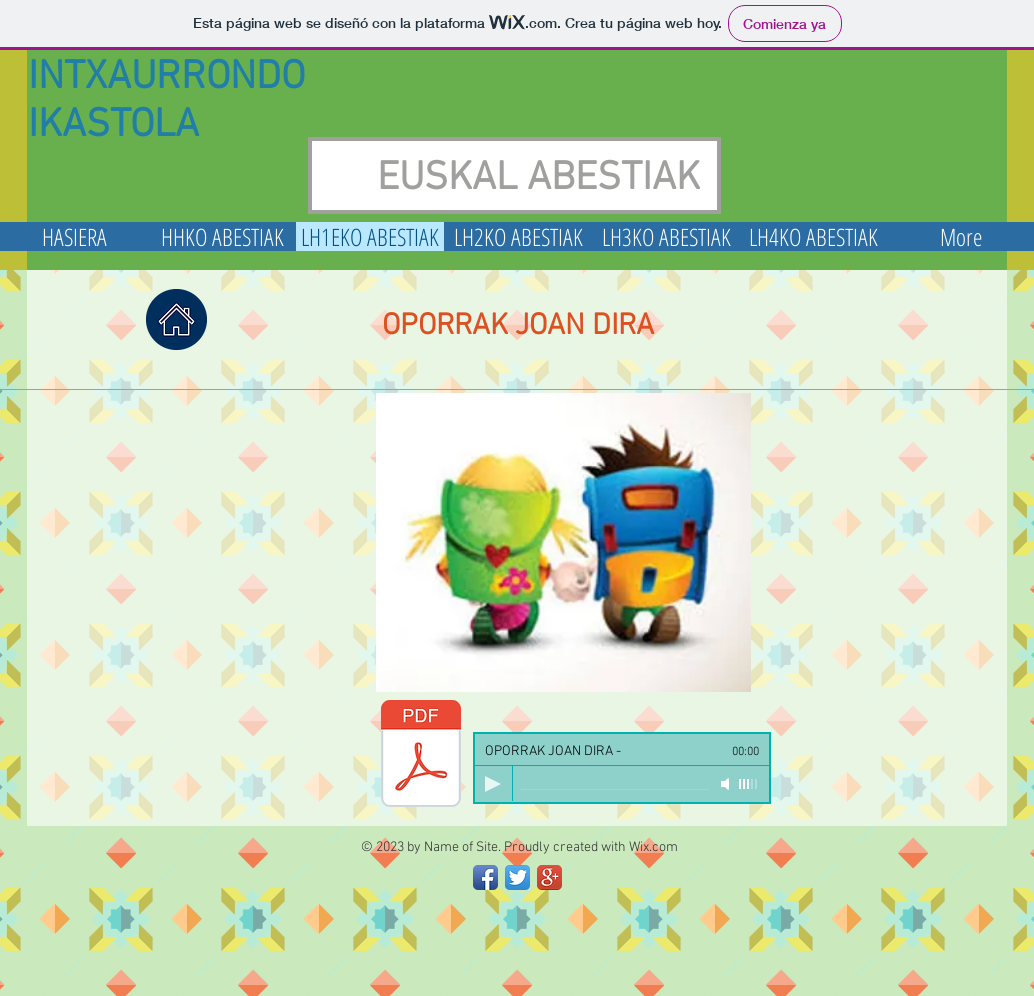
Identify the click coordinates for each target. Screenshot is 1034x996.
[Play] (493, 784)
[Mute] (727, 784)
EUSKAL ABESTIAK (538, 179)
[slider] (749, 784)
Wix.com (653, 847)
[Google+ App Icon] (549, 877)
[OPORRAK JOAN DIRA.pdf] (421, 756)
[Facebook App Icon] (485, 877)
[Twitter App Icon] (517, 877)
